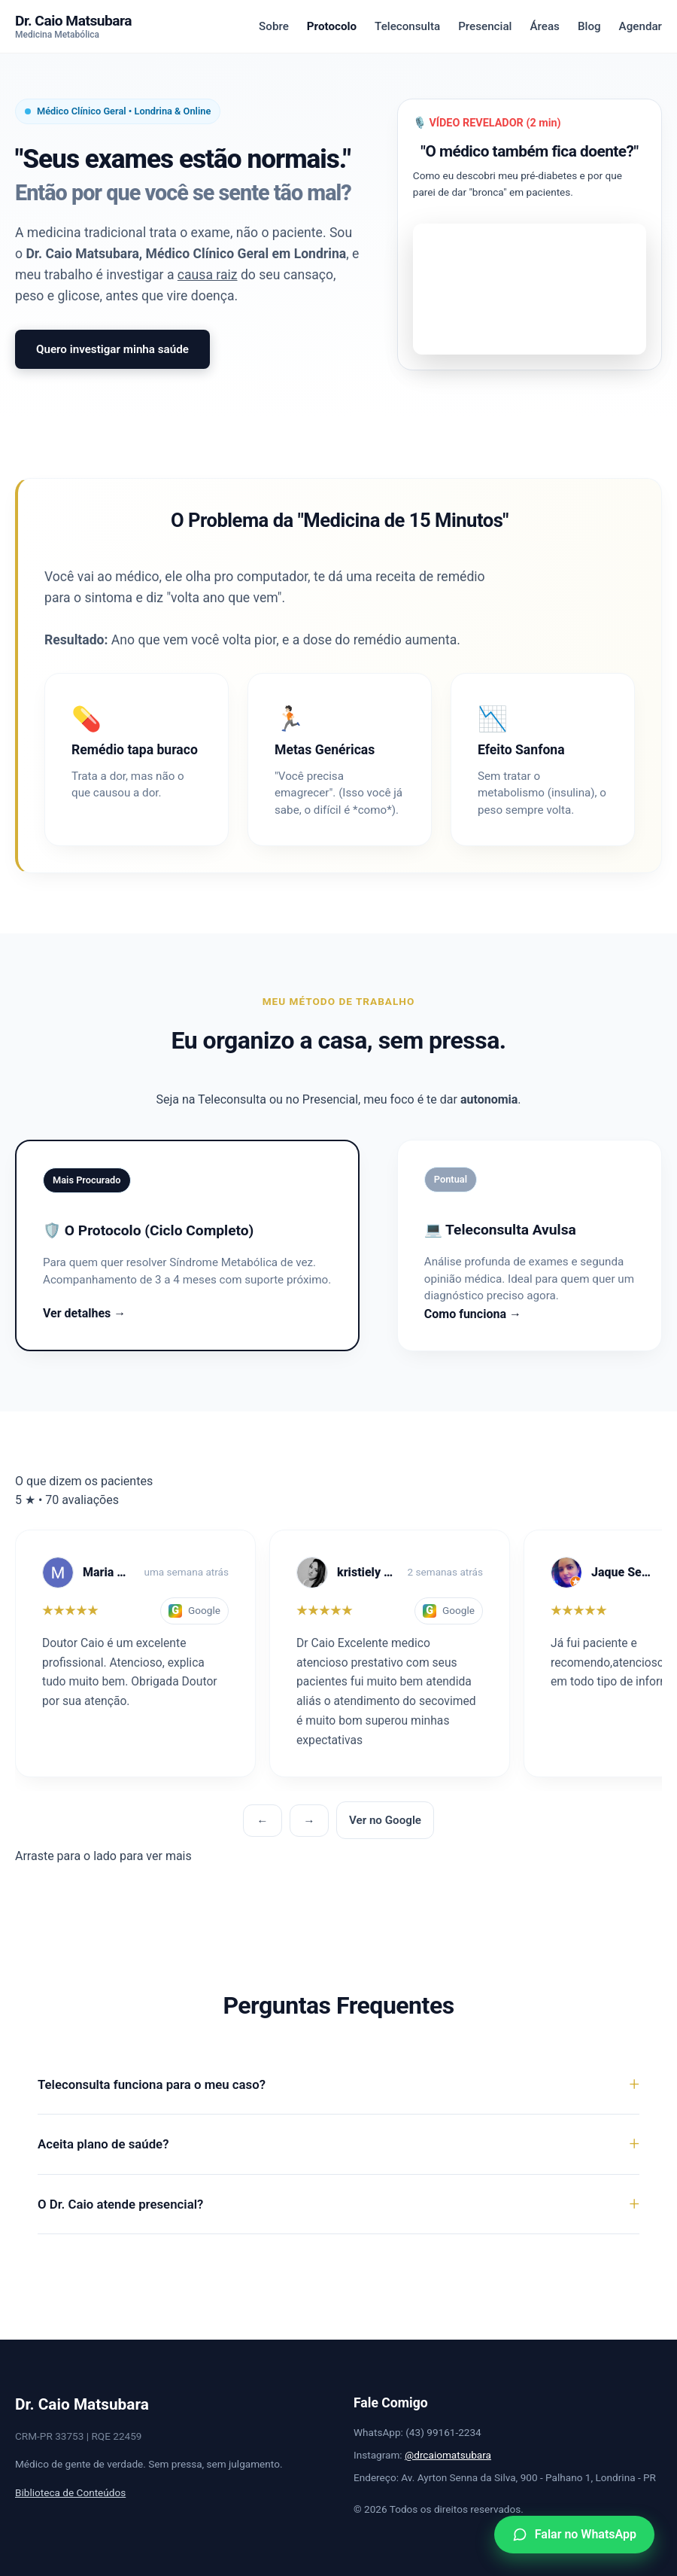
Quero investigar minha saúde (112, 349)
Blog (589, 26)
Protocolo (332, 26)
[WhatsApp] (574, 2534)
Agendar (640, 26)
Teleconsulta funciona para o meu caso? (152, 2084)
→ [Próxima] (308, 1820)
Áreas (544, 26)
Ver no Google (385, 1820)
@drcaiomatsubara (448, 2455)
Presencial (485, 26)
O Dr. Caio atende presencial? (120, 2204)
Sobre (274, 26)
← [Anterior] (262, 1820)
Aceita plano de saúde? (103, 2143)
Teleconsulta (407, 26)
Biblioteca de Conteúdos (70, 2492)
